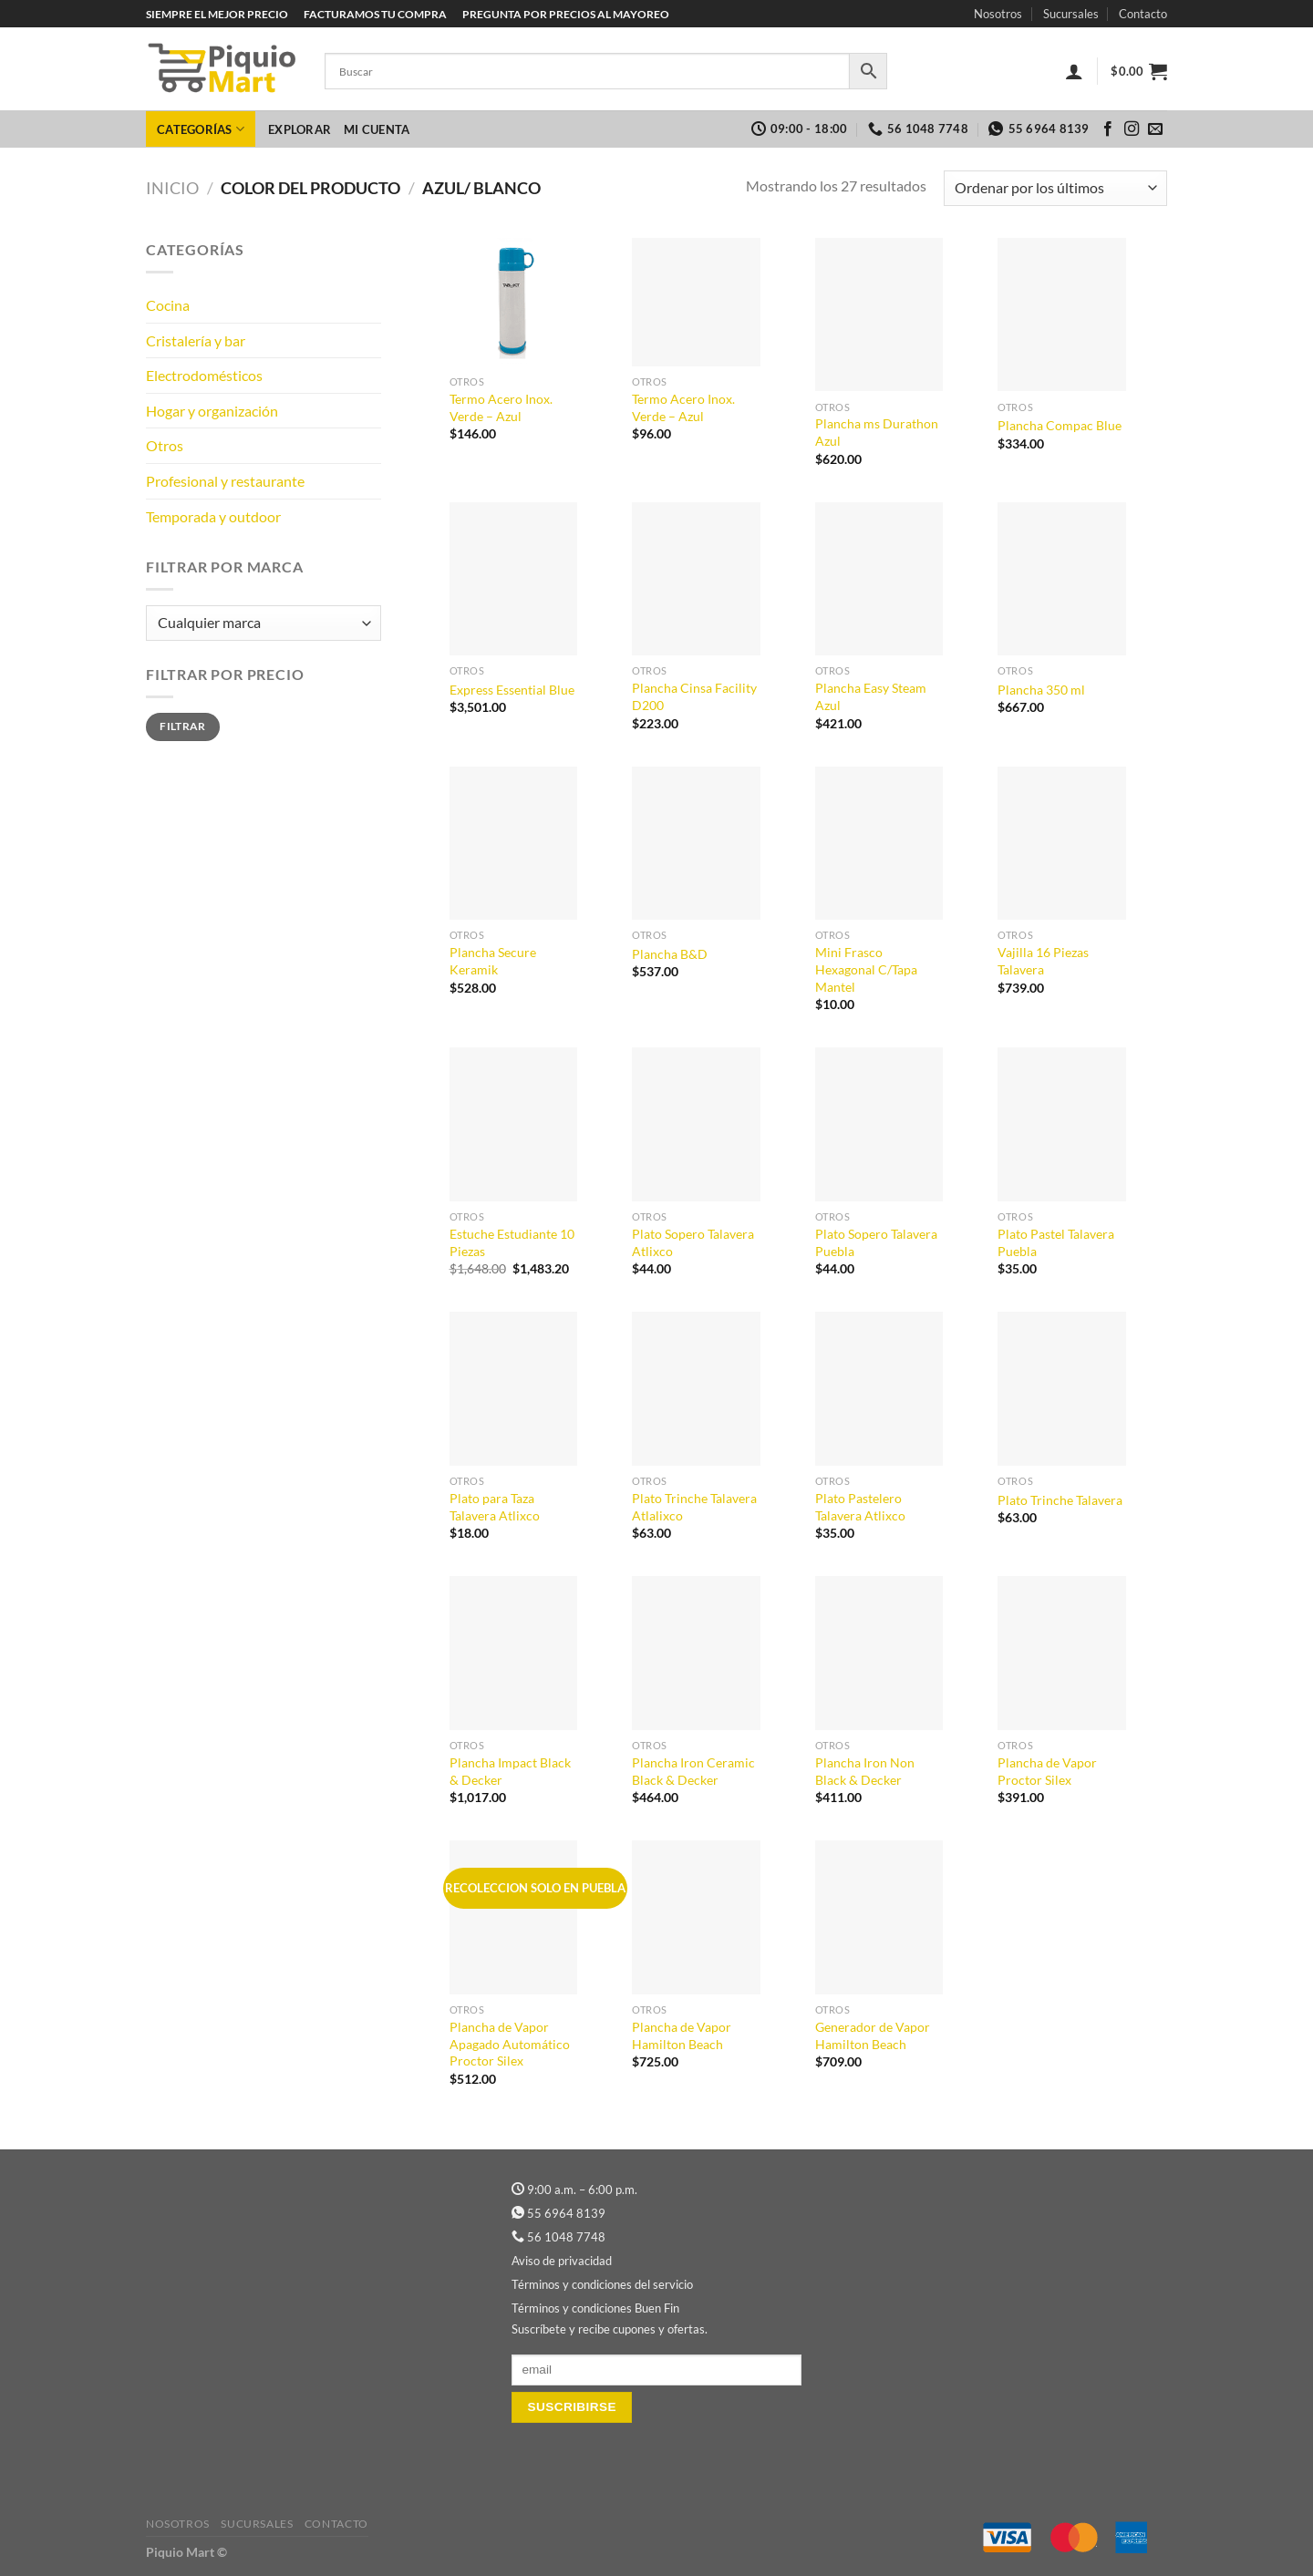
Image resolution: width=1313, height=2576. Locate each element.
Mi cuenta (376, 129)
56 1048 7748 (566, 2237)
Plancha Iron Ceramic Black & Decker (693, 1771)
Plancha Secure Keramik (493, 960)
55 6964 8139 (566, 2213)
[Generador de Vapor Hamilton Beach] (879, 1917)
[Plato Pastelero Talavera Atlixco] (879, 1389)
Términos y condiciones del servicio (602, 2284)
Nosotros (998, 13)
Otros (164, 445)
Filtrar (183, 726)
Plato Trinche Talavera (1060, 1500)
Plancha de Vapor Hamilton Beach (681, 2035)
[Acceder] (1074, 71)
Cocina (168, 305)
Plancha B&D (670, 954)
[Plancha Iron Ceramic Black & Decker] (696, 1653)
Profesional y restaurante (225, 480)
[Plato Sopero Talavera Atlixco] (696, 1124)
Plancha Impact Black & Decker (510, 1771)
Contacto (1143, 13)
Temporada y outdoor (213, 516)
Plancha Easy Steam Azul (870, 696)
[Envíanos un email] (1155, 129)
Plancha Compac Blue (1060, 425)
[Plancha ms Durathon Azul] (879, 315)
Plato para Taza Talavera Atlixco (495, 1506)
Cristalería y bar (195, 340)
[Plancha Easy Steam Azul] (879, 579)
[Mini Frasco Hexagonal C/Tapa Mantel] (879, 844)
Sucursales (1071, 13)
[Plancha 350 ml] (1062, 579)
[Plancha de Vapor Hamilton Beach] (696, 1917)
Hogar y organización (212, 410)
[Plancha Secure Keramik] (514, 844)
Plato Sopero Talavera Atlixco (693, 1242)
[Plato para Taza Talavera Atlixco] (514, 1389)
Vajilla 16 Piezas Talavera (1043, 960)
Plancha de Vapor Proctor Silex (1047, 1771)
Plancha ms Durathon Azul (876, 432)
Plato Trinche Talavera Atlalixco (694, 1506)
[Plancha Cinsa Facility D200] (696, 579)
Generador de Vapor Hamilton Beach (872, 2035)
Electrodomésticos (204, 375)
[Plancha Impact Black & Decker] (514, 1653)
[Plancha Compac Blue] (1062, 315)
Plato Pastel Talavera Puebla (1056, 1242)
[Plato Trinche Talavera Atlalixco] (696, 1389)
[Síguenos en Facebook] (1108, 129)
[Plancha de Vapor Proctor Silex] (1062, 1653)
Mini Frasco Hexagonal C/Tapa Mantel (866, 969)
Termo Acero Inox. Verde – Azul (501, 407)
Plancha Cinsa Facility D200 (694, 696)
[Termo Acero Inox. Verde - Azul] (514, 302)
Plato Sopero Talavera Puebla (876, 1242)
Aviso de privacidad (562, 2260)
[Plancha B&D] (696, 844)
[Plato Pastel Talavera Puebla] (1062, 1124)
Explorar (299, 129)
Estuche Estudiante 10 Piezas (512, 1242)
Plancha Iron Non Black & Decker (865, 1771)
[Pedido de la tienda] (1055, 188)
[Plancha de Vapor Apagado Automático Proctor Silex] (514, 1917)
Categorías (200, 129)
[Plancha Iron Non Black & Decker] (879, 1653)
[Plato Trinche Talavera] (1062, 1389)
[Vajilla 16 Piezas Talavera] (1062, 844)
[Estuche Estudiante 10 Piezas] (514, 1124)
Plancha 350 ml (1041, 689)
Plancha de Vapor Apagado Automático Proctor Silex (510, 2043)
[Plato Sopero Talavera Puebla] (879, 1124)
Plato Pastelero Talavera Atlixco (860, 1506)
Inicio (172, 188)
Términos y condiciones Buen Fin (595, 2308)
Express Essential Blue (512, 689)
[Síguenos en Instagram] (1131, 129)
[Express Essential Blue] (514, 579)
